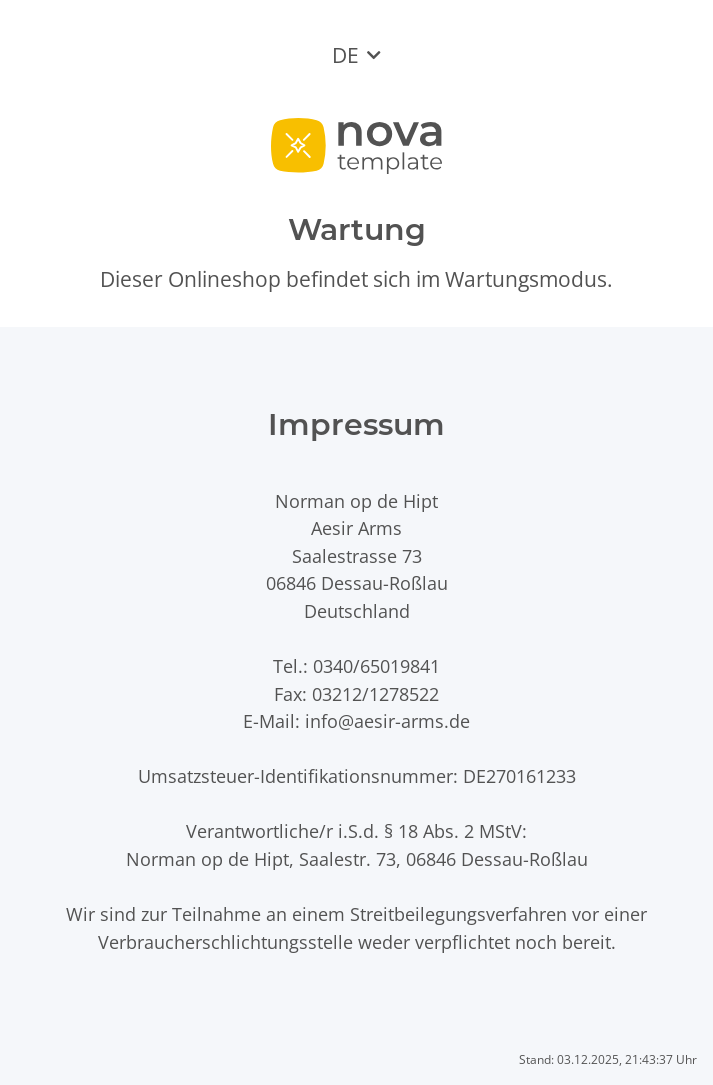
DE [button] (345, 55)
